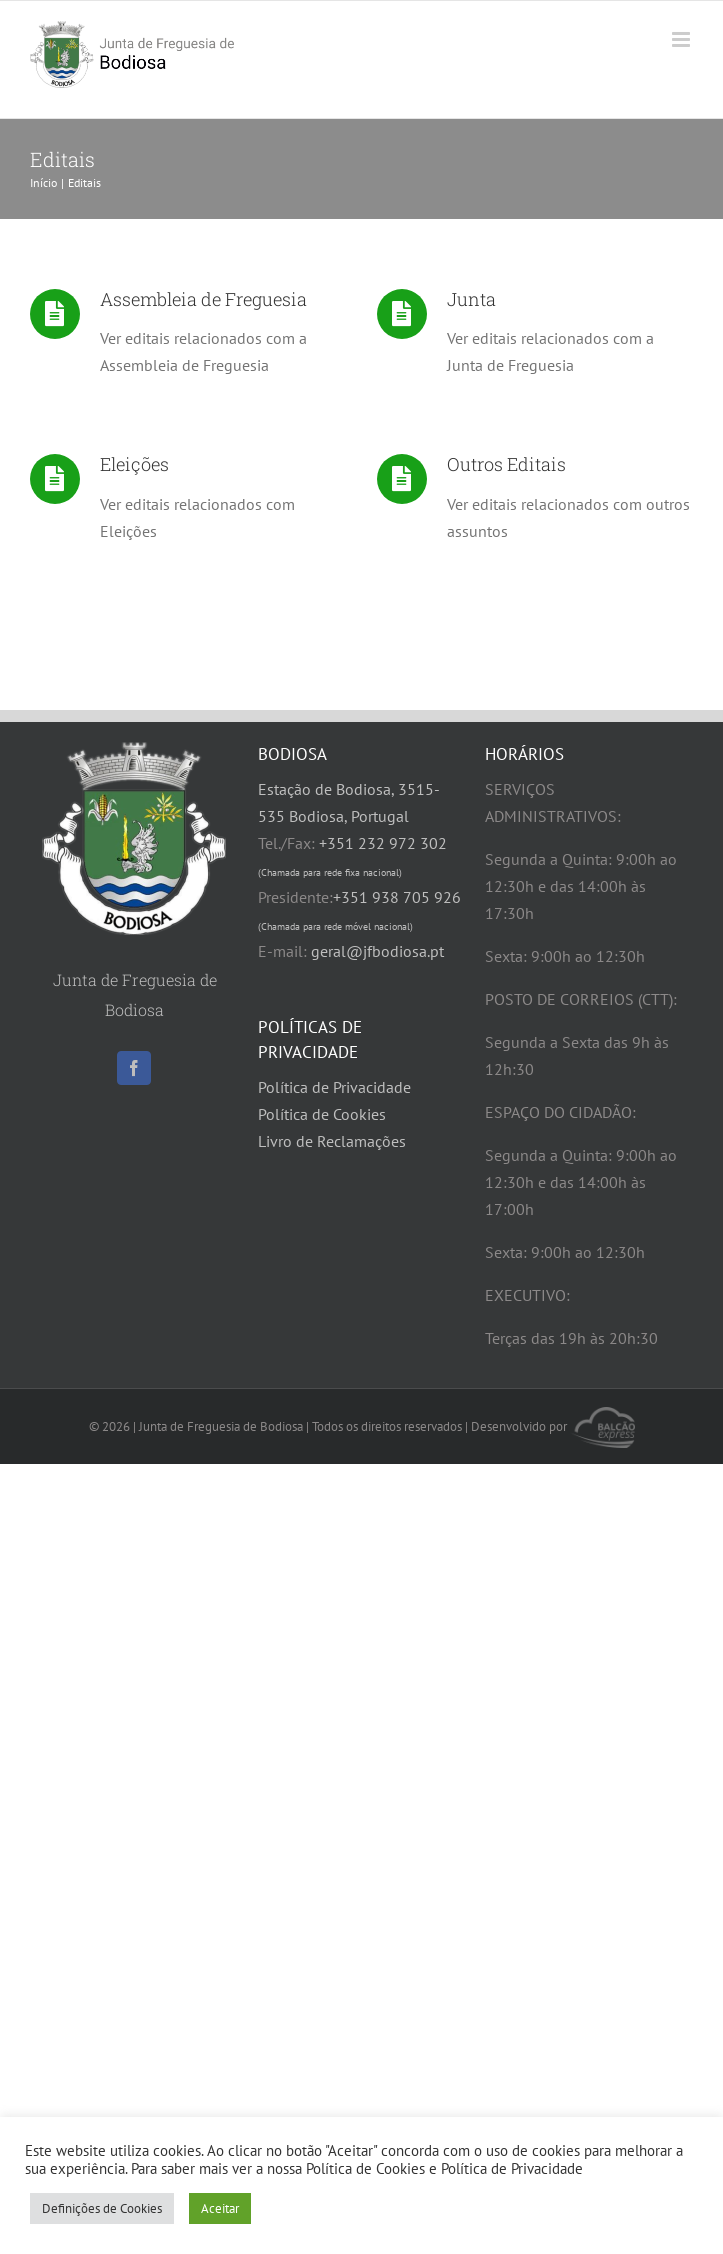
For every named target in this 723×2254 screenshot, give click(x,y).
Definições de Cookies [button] (102, 2208)
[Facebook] (134, 1068)
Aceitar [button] (220, 2208)
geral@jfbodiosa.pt (377, 951)
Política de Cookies (322, 1114)
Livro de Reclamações (332, 1141)
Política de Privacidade (334, 1087)
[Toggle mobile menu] (682, 39)
